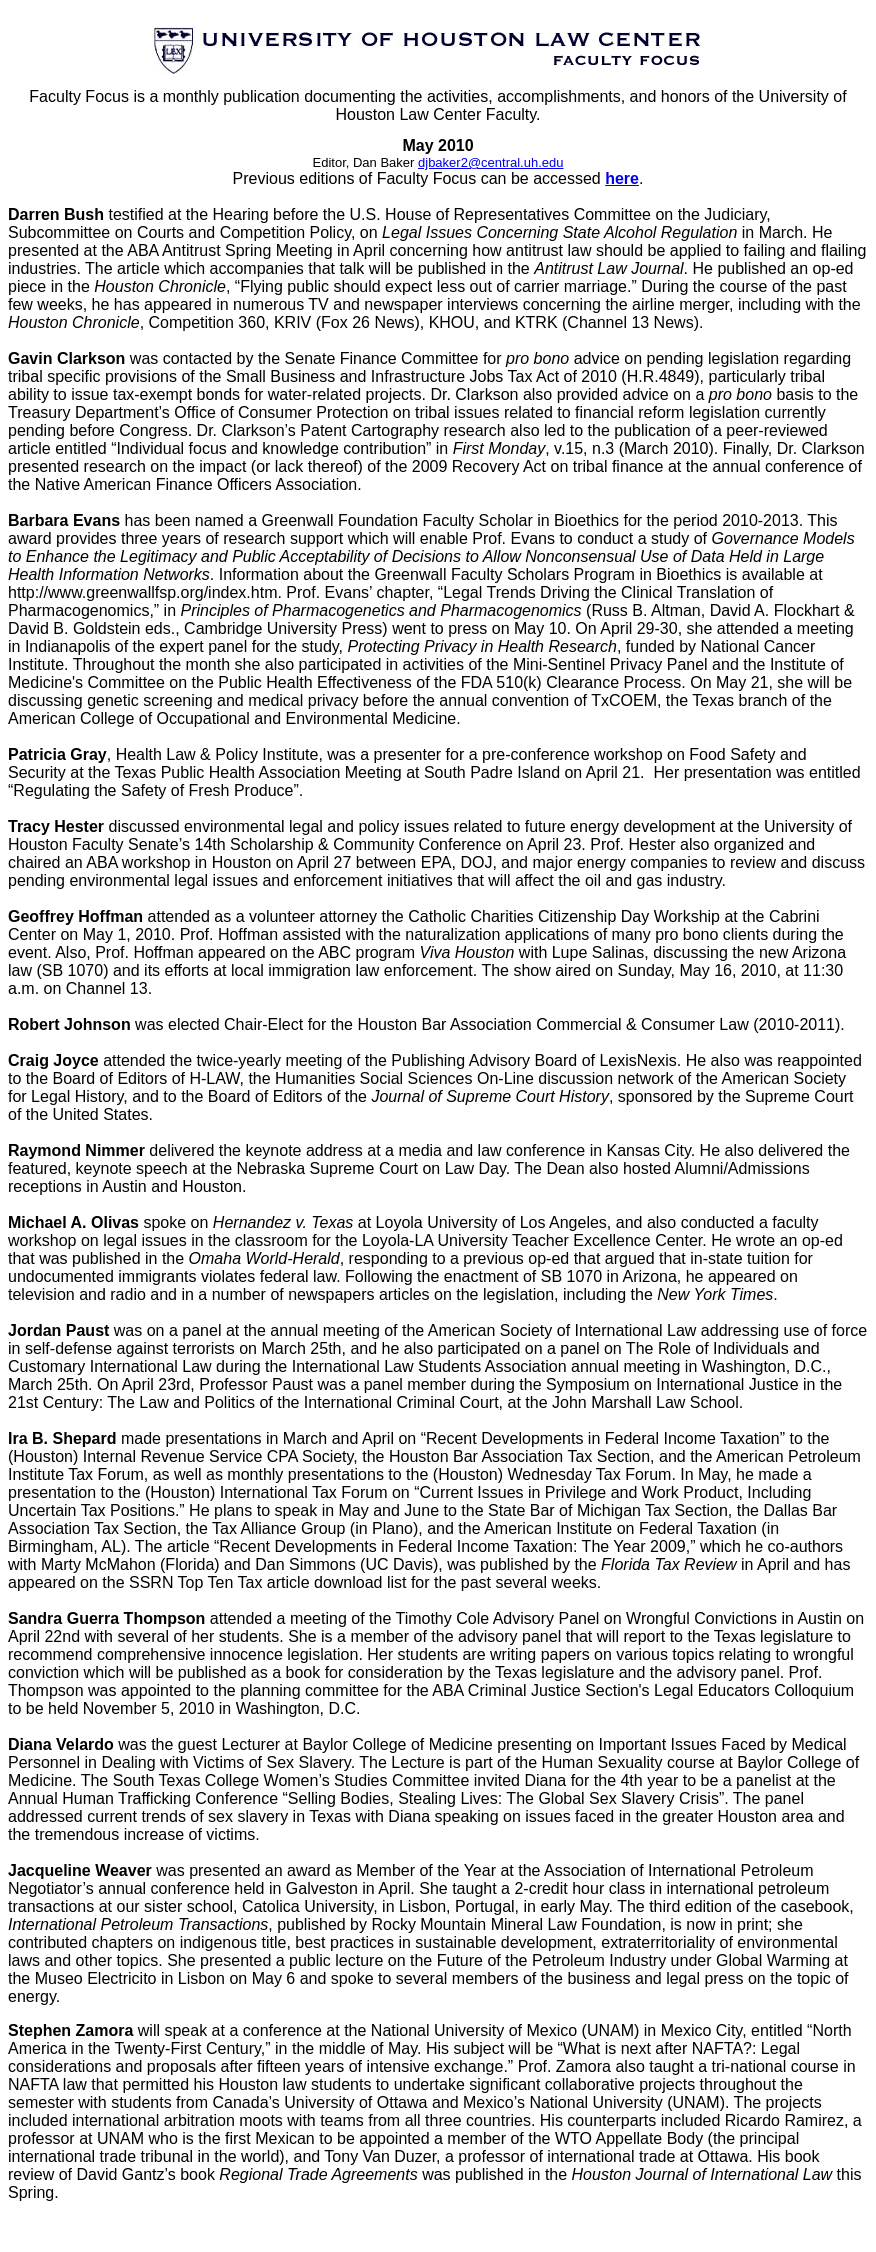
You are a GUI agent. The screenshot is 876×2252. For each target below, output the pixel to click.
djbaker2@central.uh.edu (490, 162)
